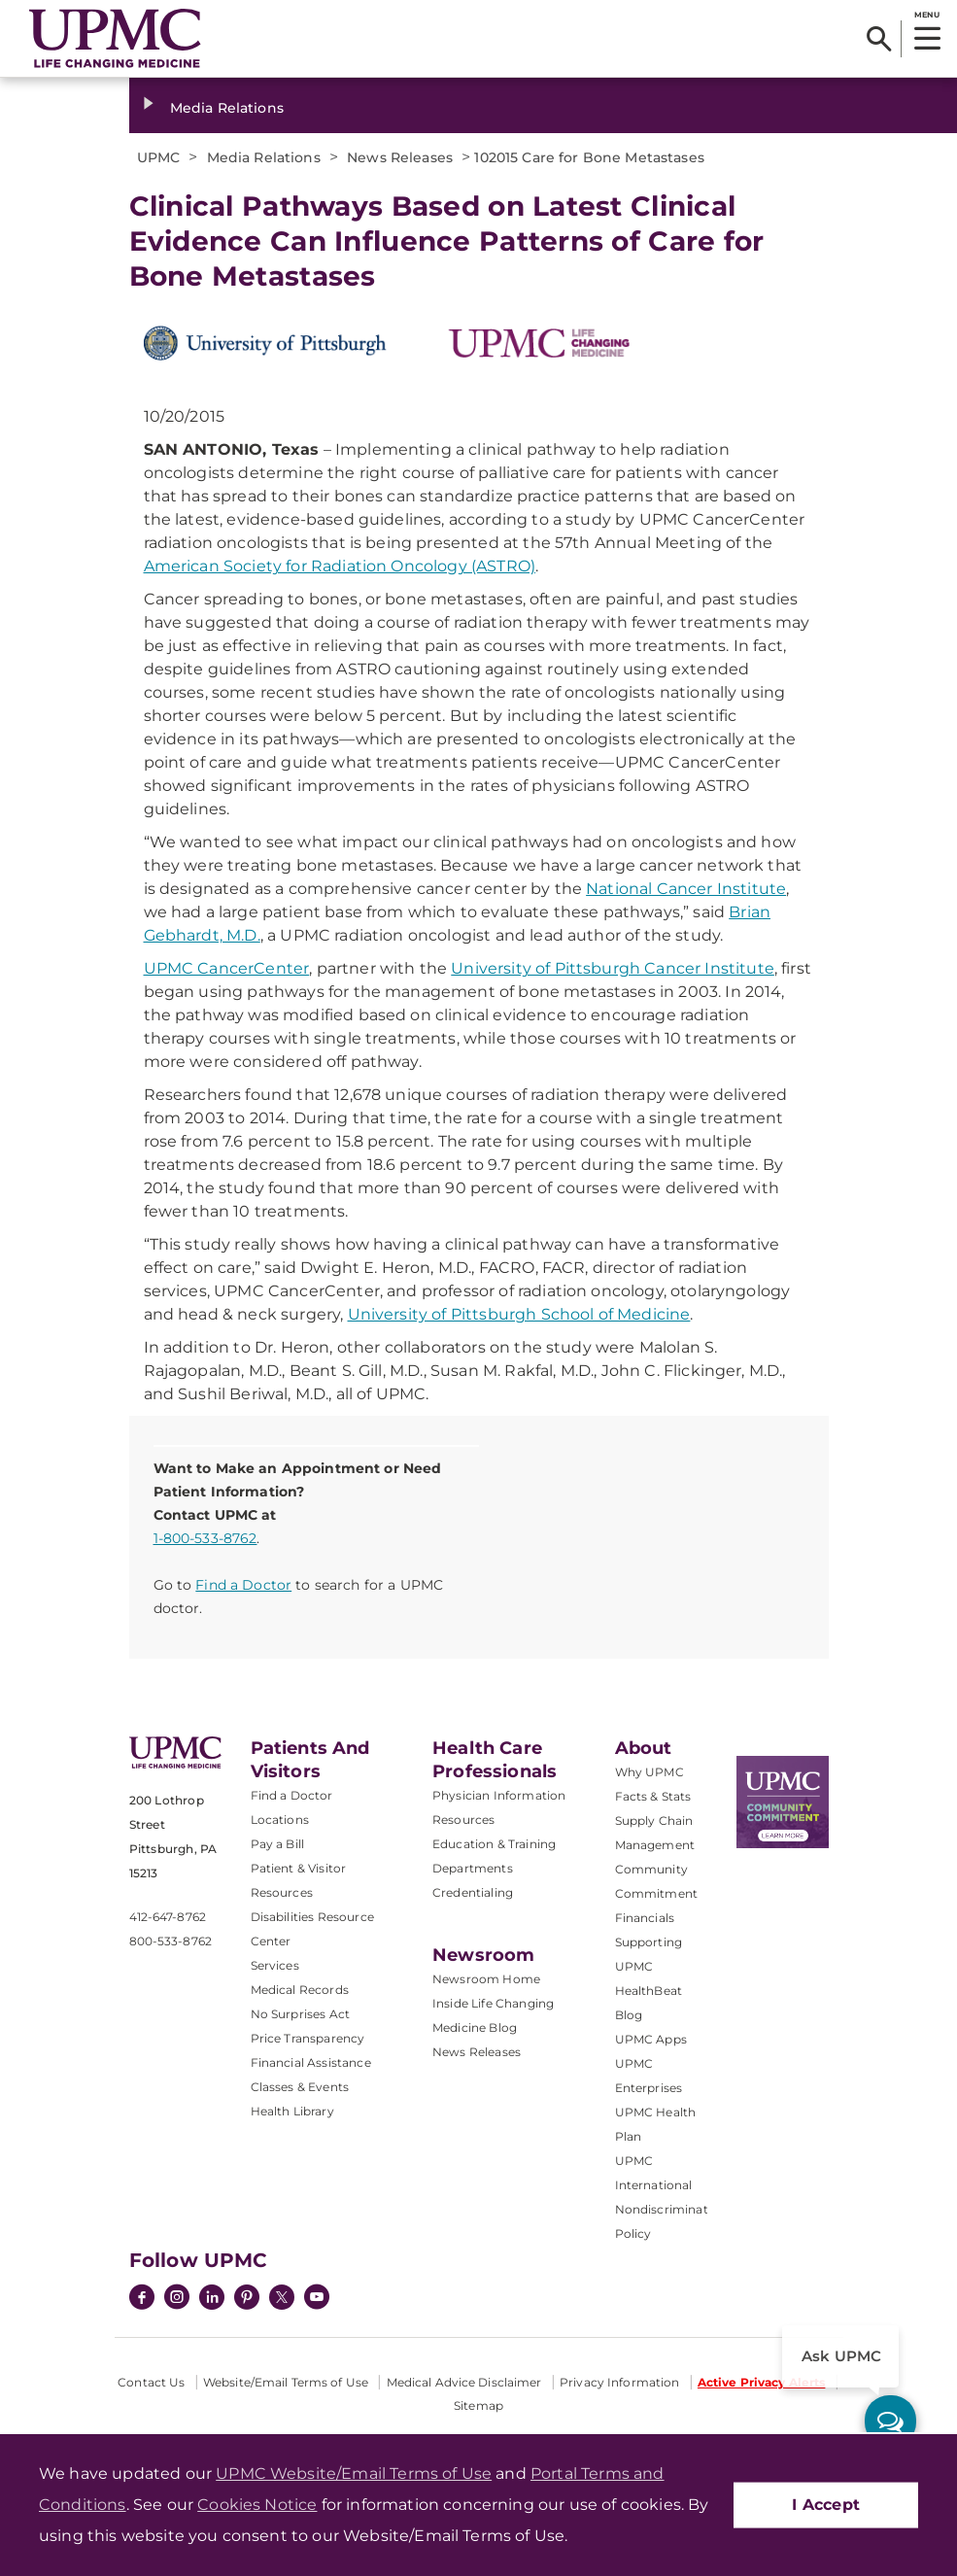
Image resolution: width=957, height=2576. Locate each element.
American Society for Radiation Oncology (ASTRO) (340, 566)
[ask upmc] (890, 2421)
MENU (926, 14)
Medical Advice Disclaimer (464, 2382)
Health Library (292, 2111)
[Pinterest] (246, 2299)
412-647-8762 (167, 1916)
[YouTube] (316, 2299)
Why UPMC (649, 1772)
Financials (645, 1917)
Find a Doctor (243, 1585)
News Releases (476, 2051)
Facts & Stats (653, 1796)
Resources (463, 1819)
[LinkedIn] (211, 2299)
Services (275, 1965)
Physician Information (498, 1795)
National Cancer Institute (686, 888)
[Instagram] (176, 2299)
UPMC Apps (651, 2039)
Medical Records (300, 1989)
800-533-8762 (170, 1941)
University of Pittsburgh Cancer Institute (612, 968)
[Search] (879, 38)
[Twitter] (281, 2297)
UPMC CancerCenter (227, 968)
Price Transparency (308, 2038)
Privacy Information (619, 2382)
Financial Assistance (311, 2062)
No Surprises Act (301, 2014)
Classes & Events (300, 2086)
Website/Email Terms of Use (285, 2382)
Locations (280, 1819)
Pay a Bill (278, 1844)
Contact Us (151, 2382)
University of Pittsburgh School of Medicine (519, 1314)
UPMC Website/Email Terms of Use (354, 2473)
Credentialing (472, 1892)
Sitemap (478, 2405)
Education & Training (494, 1844)
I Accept (826, 2504)
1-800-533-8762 (205, 1538)
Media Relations (227, 108)
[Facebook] (141, 2299)
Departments (472, 1868)
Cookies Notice (257, 2504)
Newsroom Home (486, 1979)
